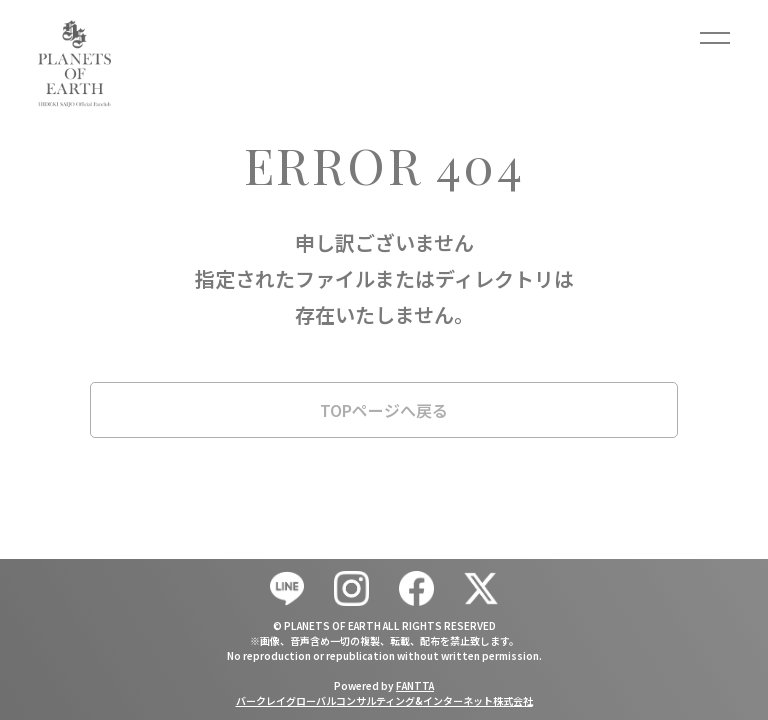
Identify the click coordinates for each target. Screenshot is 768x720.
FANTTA (415, 685)
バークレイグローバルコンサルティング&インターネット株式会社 (384, 700)
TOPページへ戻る (384, 410)
